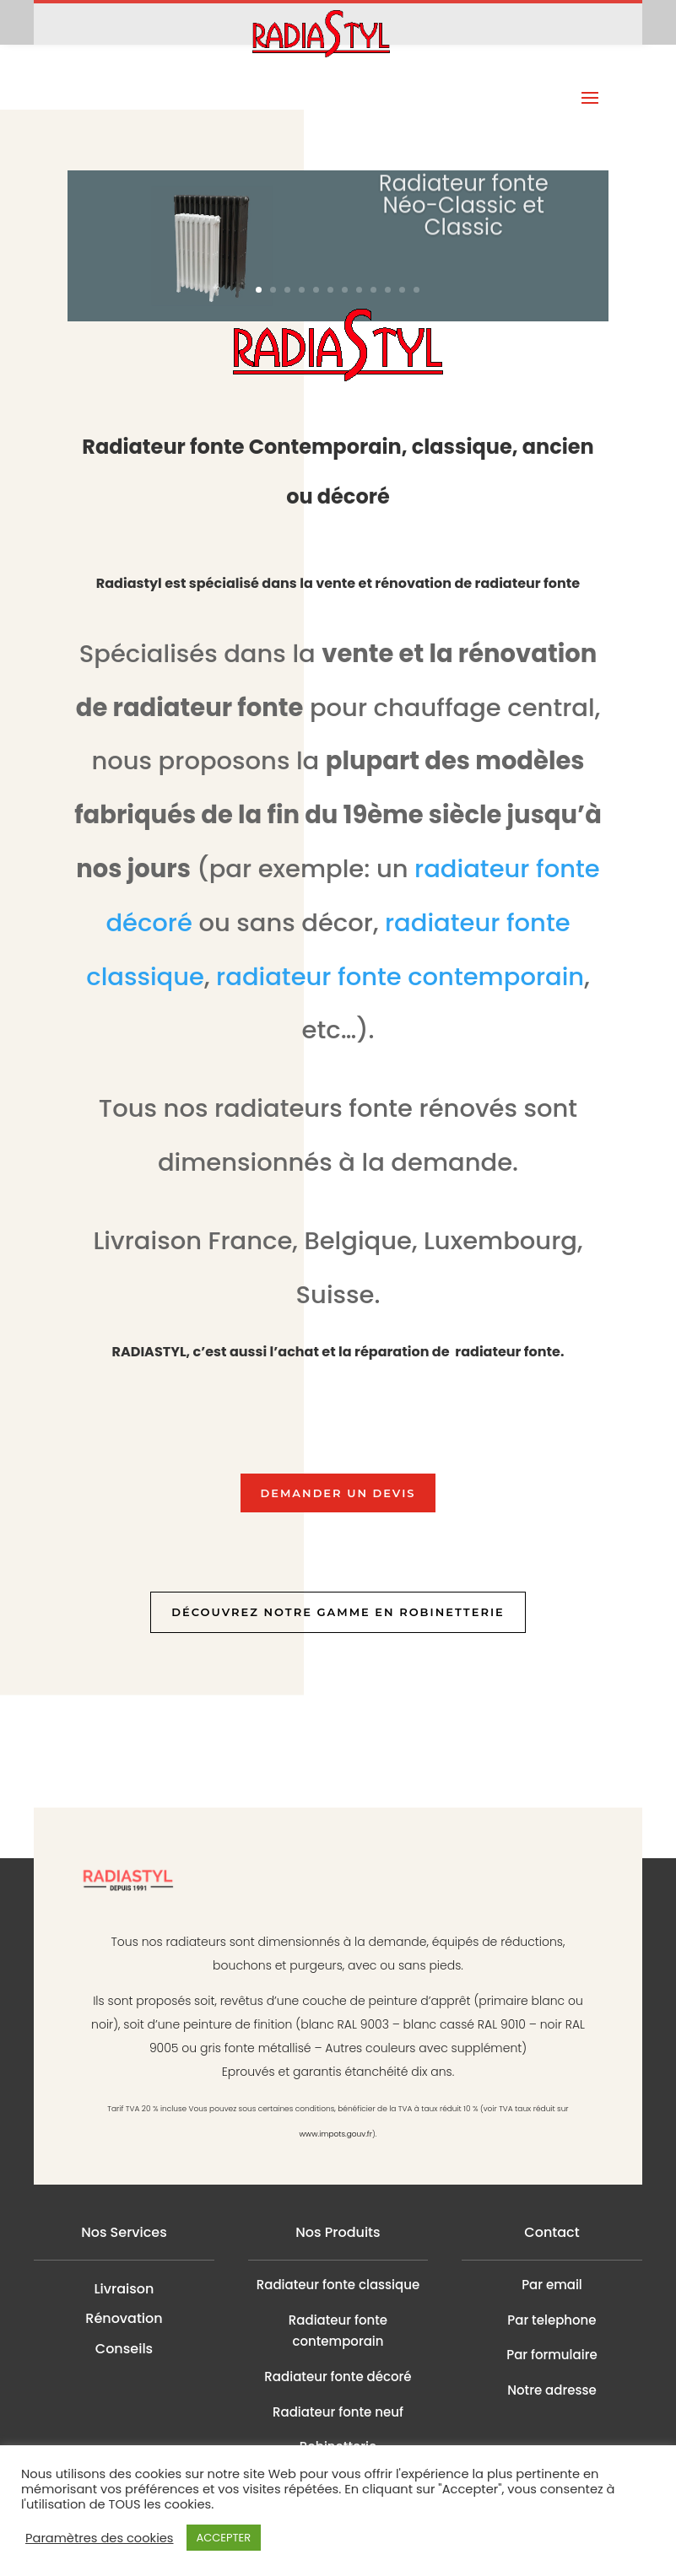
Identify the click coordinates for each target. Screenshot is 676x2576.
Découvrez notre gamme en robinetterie (338, 1612)
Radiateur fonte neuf (338, 2412)
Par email (552, 2284)
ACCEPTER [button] (224, 2538)
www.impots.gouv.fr (336, 2134)
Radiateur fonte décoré (337, 2376)
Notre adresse (552, 2390)
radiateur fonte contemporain (400, 977)
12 (416, 290)
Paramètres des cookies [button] (99, 2538)
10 (388, 290)
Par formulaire (552, 2354)
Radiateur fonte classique (338, 2284)
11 (402, 290)
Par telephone (551, 2320)
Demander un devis (338, 1493)
